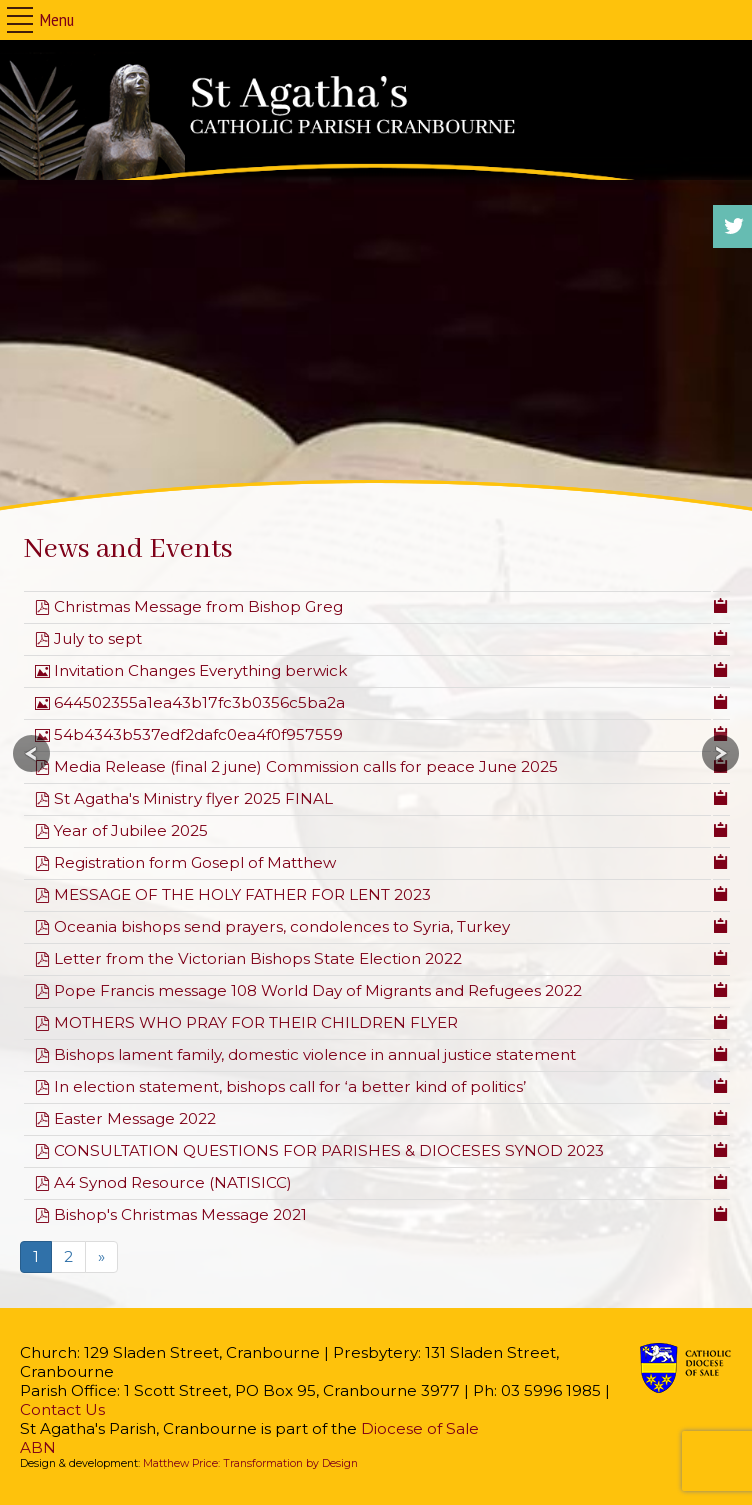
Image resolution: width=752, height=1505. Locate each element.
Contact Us (62, 1409)
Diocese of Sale (420, 1428)
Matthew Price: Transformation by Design (250, 1463)
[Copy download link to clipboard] (721, 604)
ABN (38, 1447)
